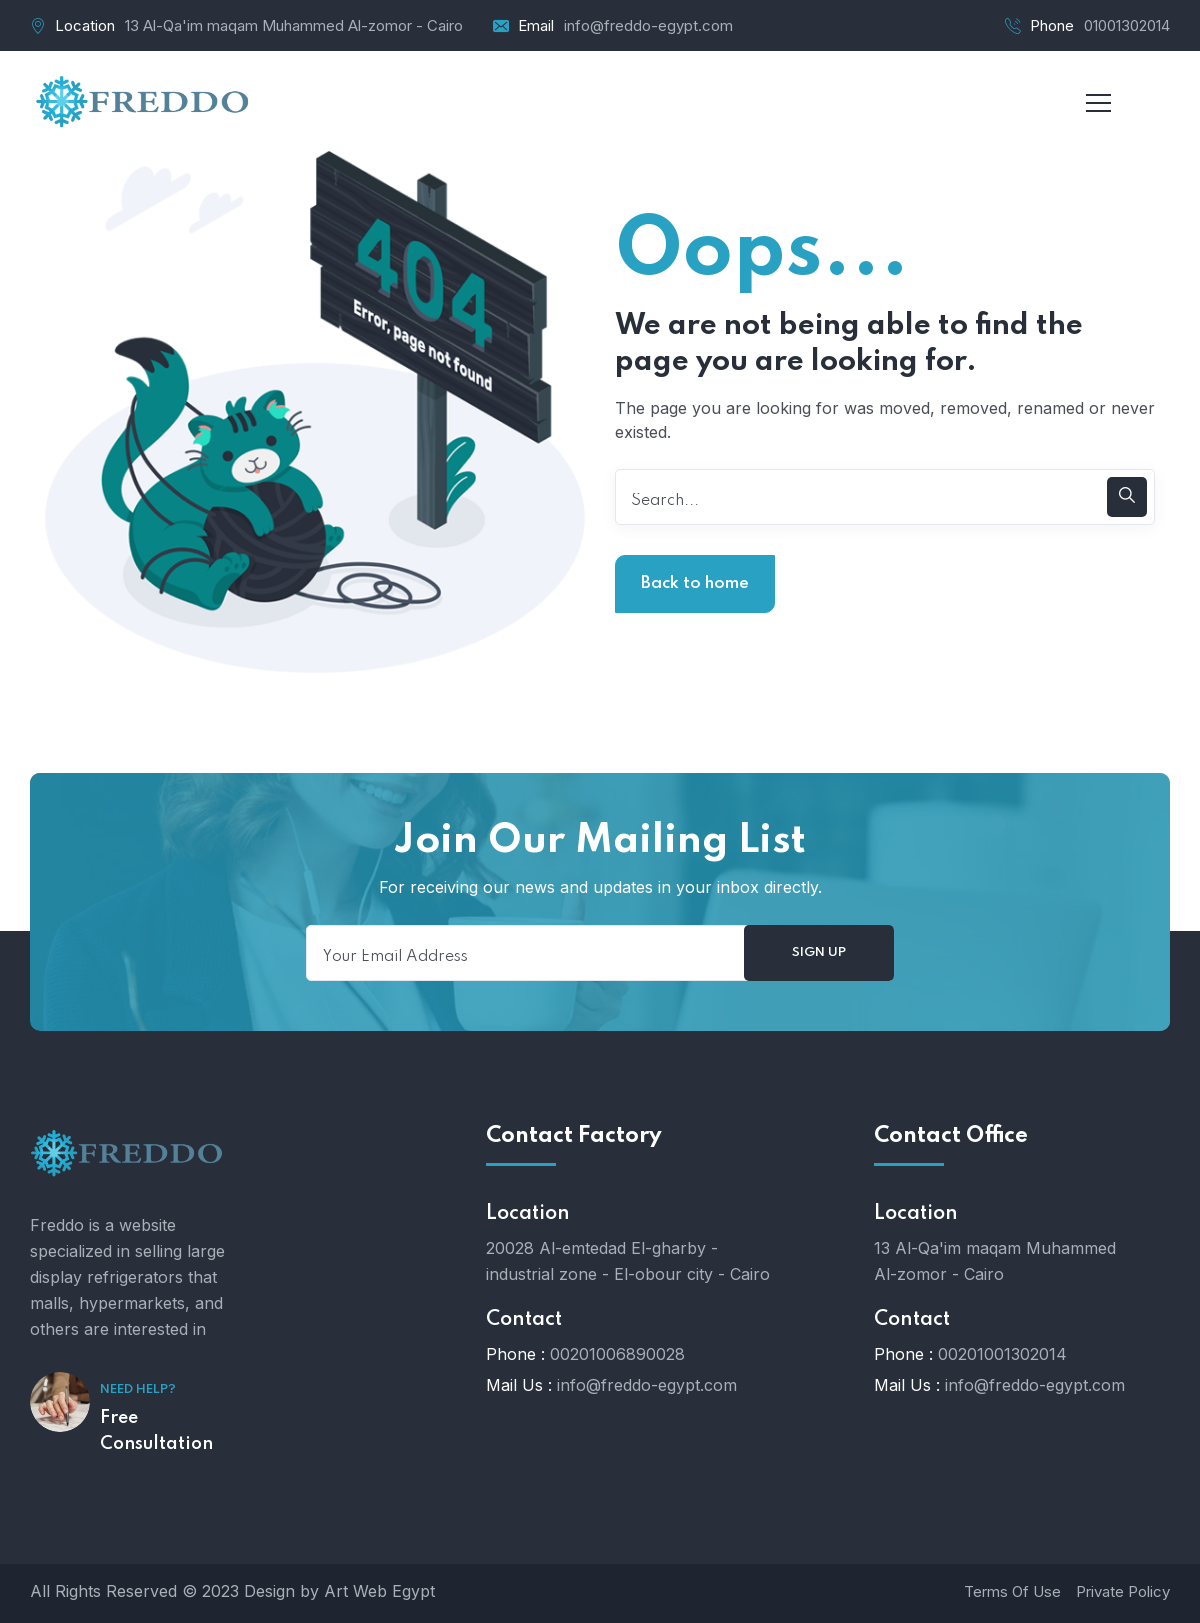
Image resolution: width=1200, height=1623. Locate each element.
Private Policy (1123, 1591)
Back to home (695, 583)
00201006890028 (617, 1354)
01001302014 (1127, 25)
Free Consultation (156, 1431)
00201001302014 (1002, 1354)
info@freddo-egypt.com (648, 25)
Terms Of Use (1012, 1591)
